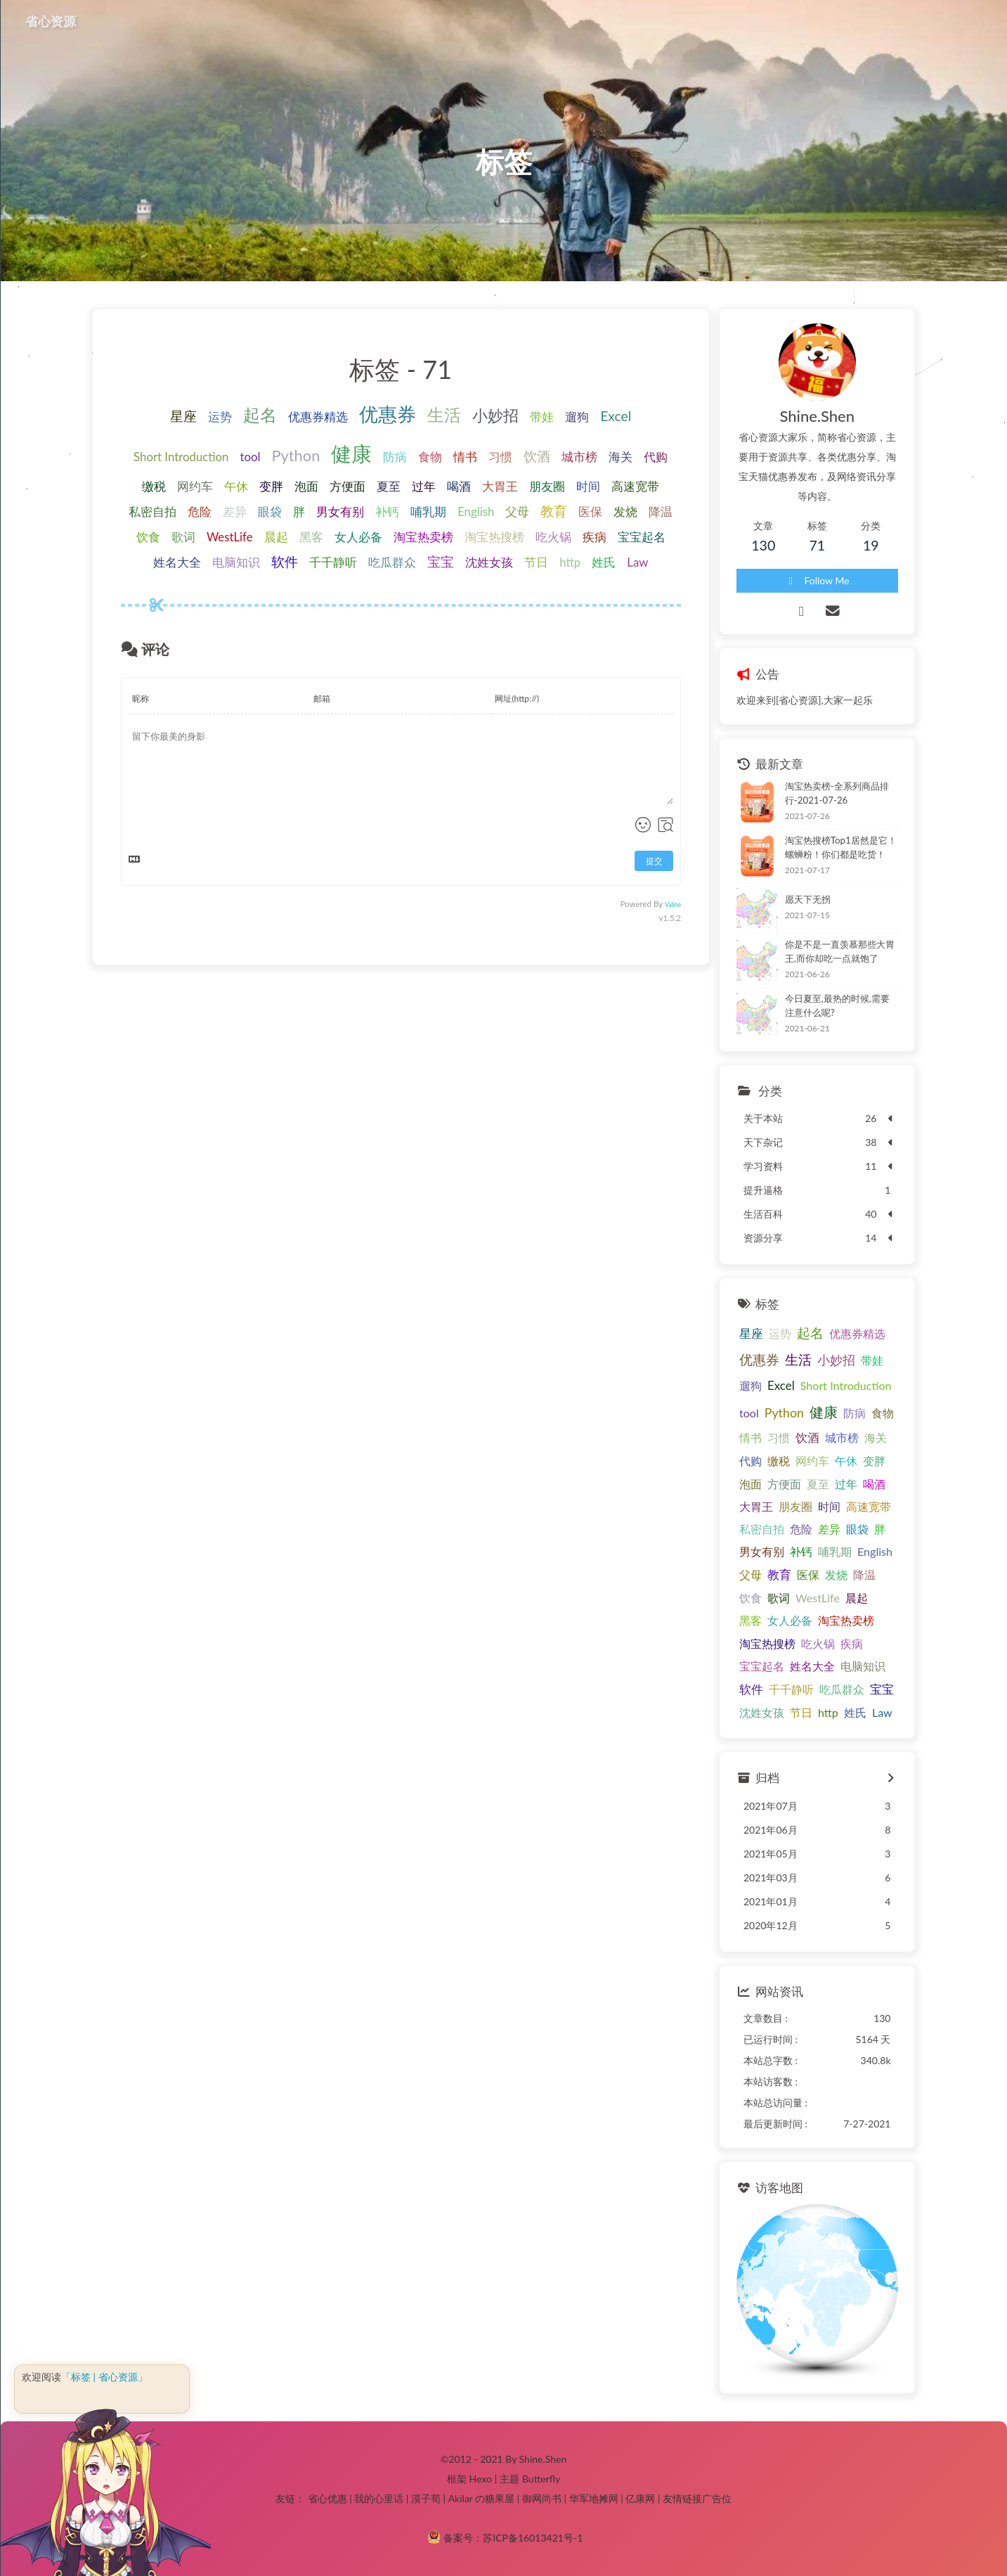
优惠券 (387, 413)
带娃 (542, 416)
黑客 (311, 536)
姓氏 (604, 562)
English (475, 511)
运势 (220, 416)
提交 (654, 861)
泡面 (306, 486)
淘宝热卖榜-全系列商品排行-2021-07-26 (837, 793)
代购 (656, 456)
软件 (284, 561)
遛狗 (577, 416)
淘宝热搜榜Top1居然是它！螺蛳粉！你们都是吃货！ (841, 847)
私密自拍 (152, 511)
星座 (183, 416)
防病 (395, 456)
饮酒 (537, 456)
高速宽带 (635, 486)
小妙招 (495, 415)
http (569, 562)
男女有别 (340, 511)
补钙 (387, 511)
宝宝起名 (641, 536)
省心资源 (50, 21)
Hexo (480, 2479)
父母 (517, 511)
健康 (351, 453)
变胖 (271, 486)
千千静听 (333, 562)
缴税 (154, 486)
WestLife (230, 536)
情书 (465, 456)
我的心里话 (378, 2498)
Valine (673, 904)
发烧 (625, 511)
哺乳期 (428, 511)
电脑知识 (236, 562)
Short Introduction (181, 456)
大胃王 (500, 486)
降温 (661, 511)
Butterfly (541, 2479)
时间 (588, 486)
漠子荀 (426, 2498)
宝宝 (440, 561)
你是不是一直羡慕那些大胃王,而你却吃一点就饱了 (840, 951)
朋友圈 (547, 486)
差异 (235, 511)
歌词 (183, 536)
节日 (536, 562)
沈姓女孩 (489, 562)
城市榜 (579, 456)
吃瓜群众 (392, 562)
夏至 (389, 486)
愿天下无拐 (808, 899)
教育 (553, 511)
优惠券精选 (318, 416)
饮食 (148, 536)
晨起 (276, 536)
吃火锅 (553, 536)
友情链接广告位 (697, 2498)
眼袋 (270, 511)
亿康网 (640, 2498)
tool (250, 456)
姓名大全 (177, 562)
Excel (615, 416)
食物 (430, 456)
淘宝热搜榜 (494, 536)
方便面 (347, 486)
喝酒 (459, 486)
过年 (424, 486)
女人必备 (358, 536)
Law (637, 562)
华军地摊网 (593, 2498)
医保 (590, 511)
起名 (260, 414)
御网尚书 (541, 2498)
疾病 (594, 536)
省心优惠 (327, 2498)
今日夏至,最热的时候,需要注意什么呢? (837, 1005)
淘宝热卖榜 (423, 536)
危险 (200, 511)
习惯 (500, 456)
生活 (444, 414)
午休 (236, 486)
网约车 (195, 486)
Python (295, 455)
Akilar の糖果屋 (481, 2498)
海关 (620, 456)
